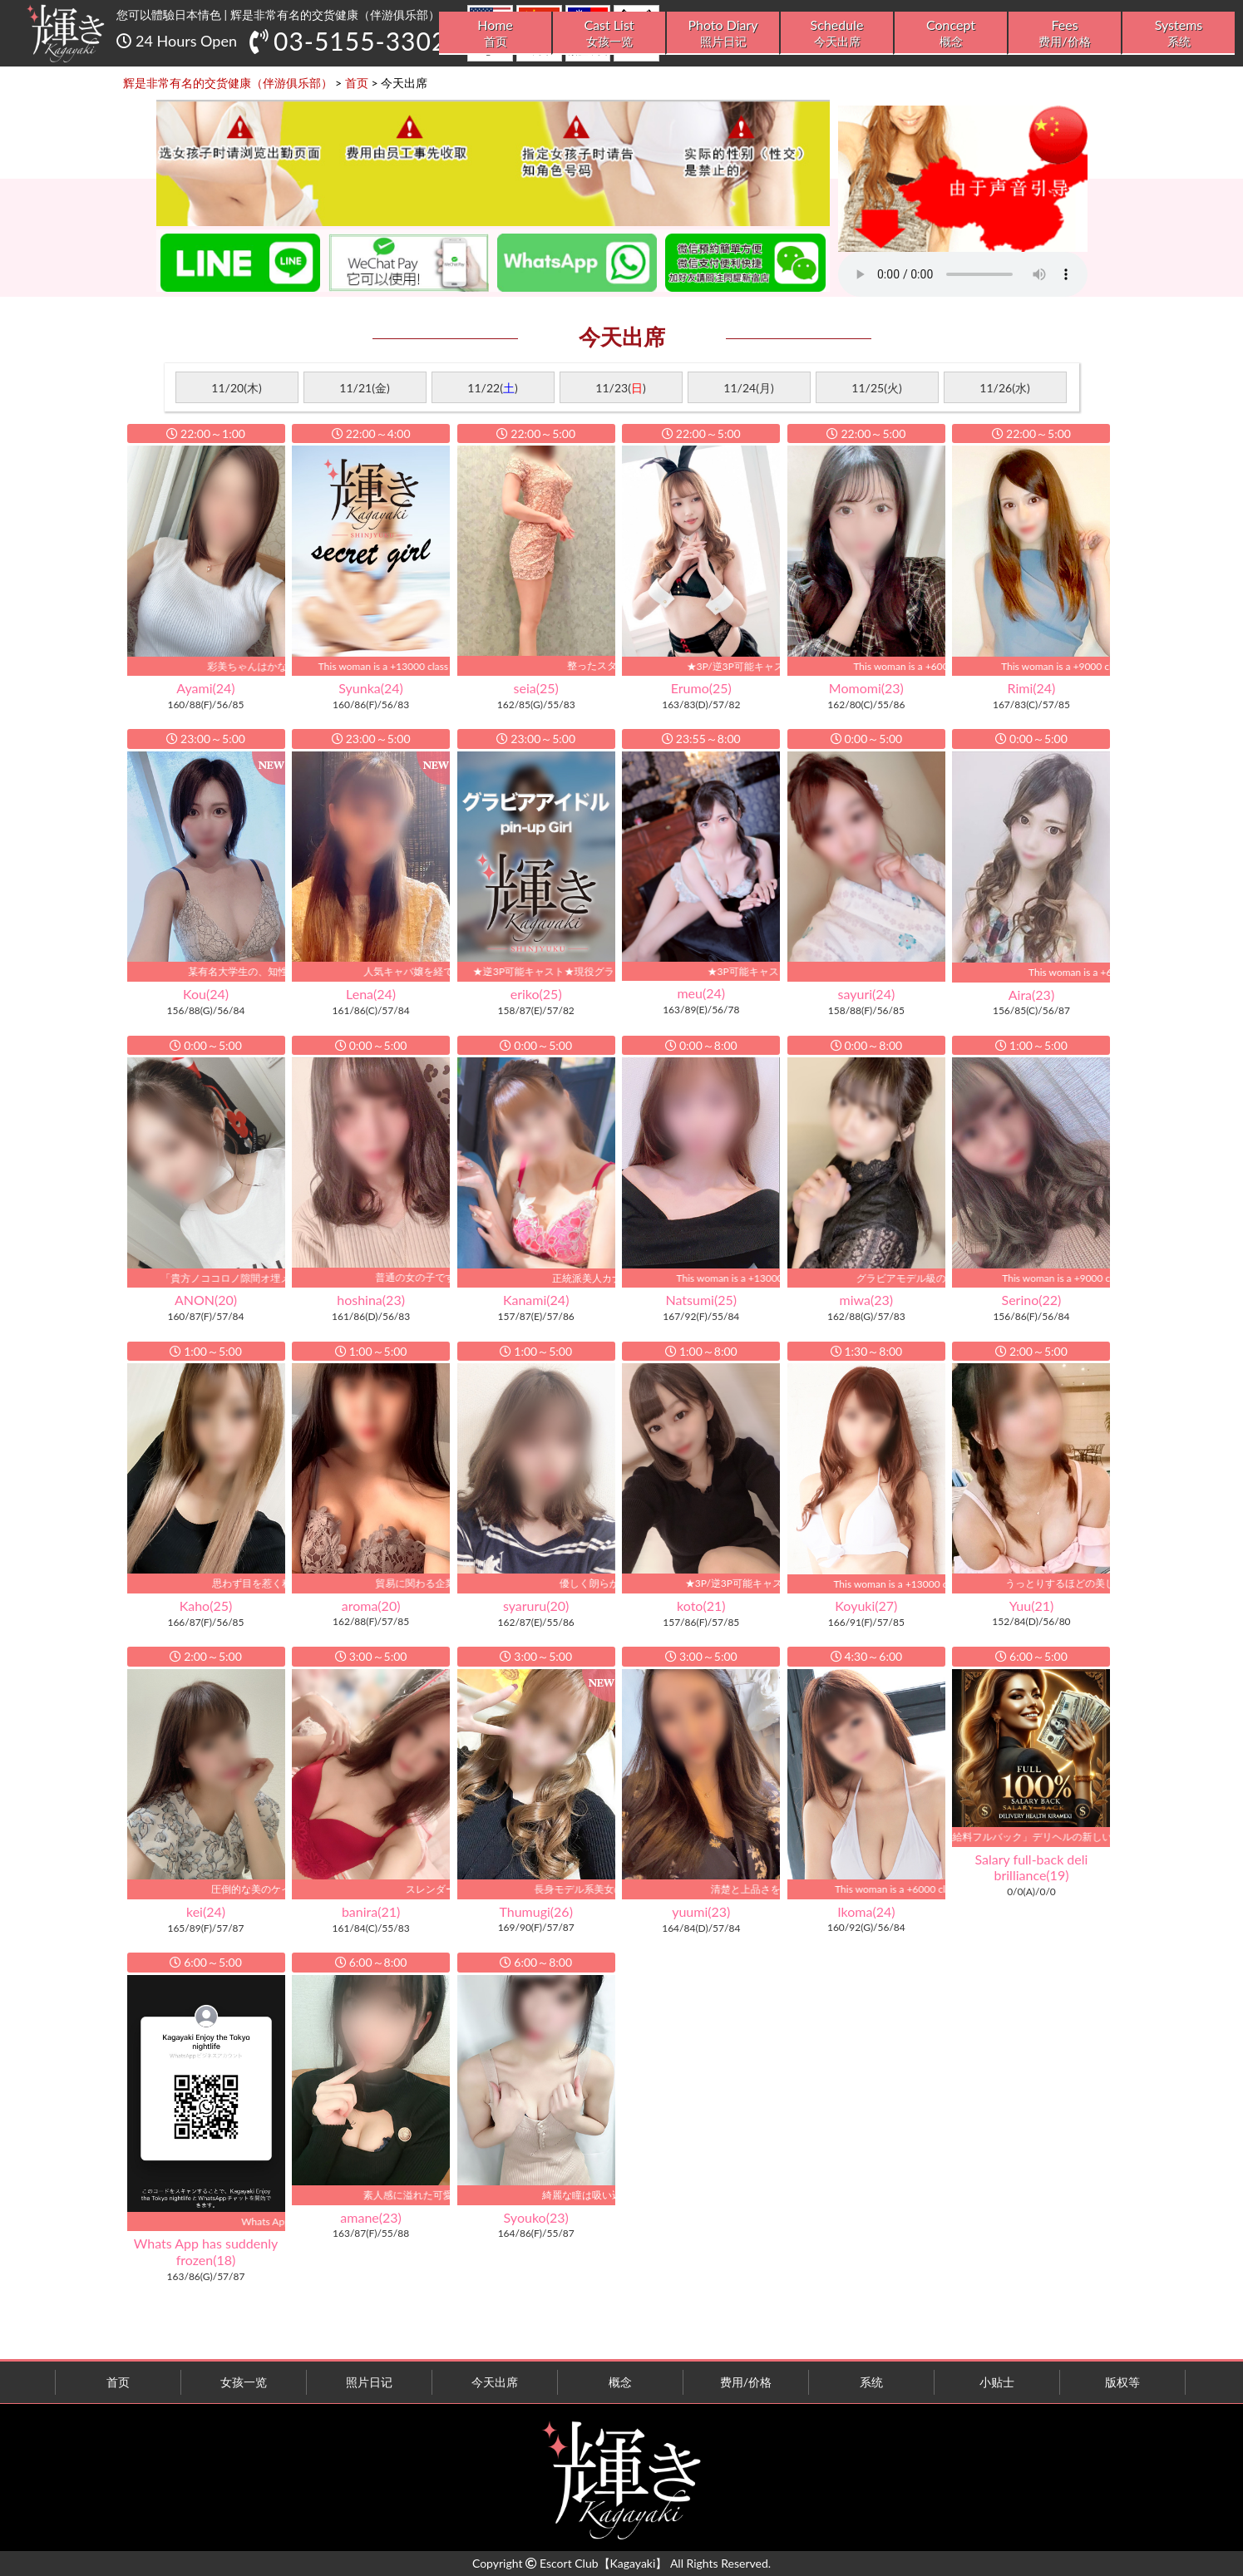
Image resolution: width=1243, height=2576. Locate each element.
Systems (1178, 33)
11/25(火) (876, 388)
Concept (951, 33)
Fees (1065, 33)
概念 (620, 2382)
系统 (871, 2382)
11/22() (492, 388)
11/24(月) (748, 388)
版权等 (1122, 2382)
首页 (118, 2382)
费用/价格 (746, 2382)
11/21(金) (364, 388)
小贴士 (996, 2382)
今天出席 (494, 2382)
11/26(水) (1004, 388)
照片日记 (369, 2382)
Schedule (837, 33)
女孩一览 (243, 2382)
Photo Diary (723, 33)
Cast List (609, 33)
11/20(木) (236, 388)
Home (495, 33)
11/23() (620, 388)
